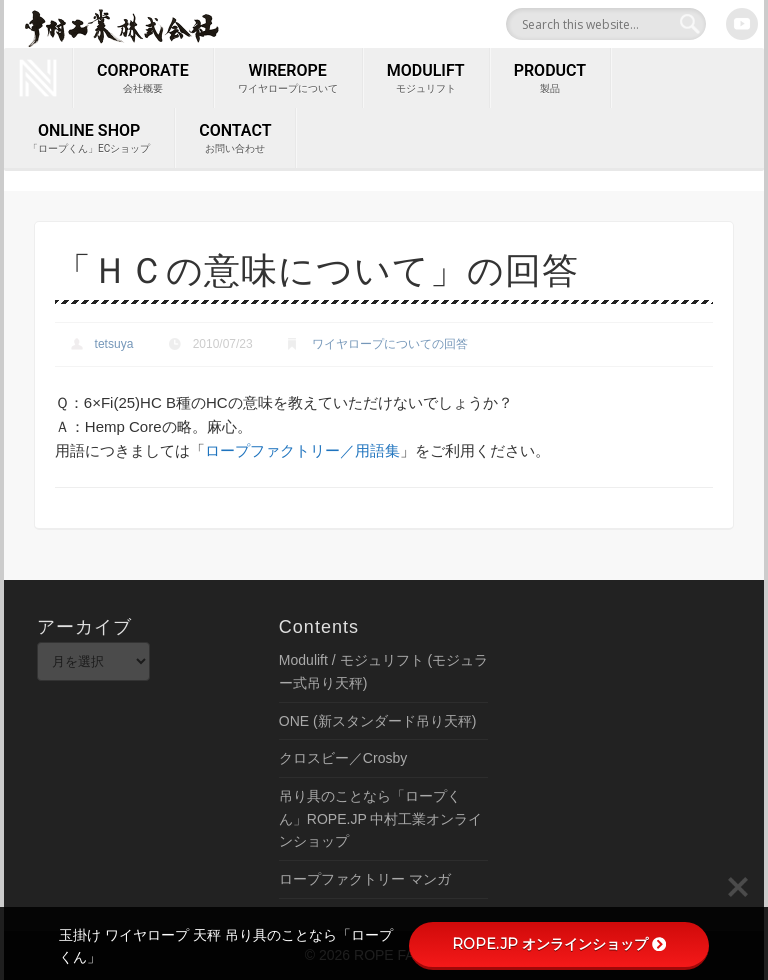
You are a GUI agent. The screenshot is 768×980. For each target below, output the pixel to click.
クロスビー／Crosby (343, 758)
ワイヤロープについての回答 (390, 344)
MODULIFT (426, 79)
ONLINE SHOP (89, 139)
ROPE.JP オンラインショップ (559, 944)
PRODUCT (550, 79)
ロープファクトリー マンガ (365, 879)
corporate (143, 79)
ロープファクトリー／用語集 (302, 450)
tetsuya (114, 344)
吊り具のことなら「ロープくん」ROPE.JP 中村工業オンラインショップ (381, 818)
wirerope (288, 79)
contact (235, 139)
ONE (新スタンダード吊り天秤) (378, 721)
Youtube (742, 24)
